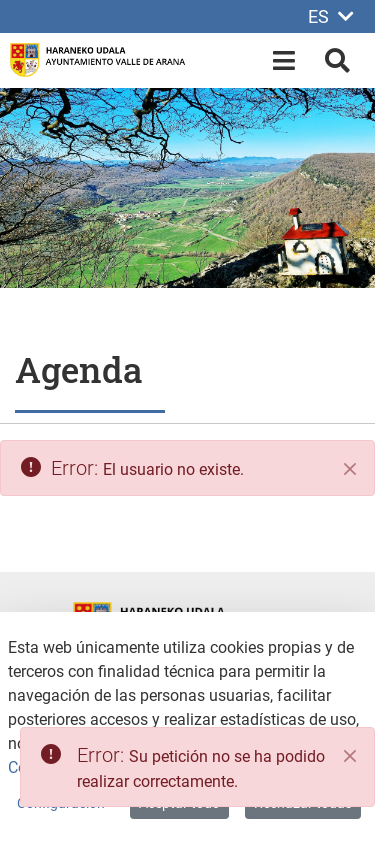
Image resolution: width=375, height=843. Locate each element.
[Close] (350, 756)
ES (331, 16)
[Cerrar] (350, 469)
